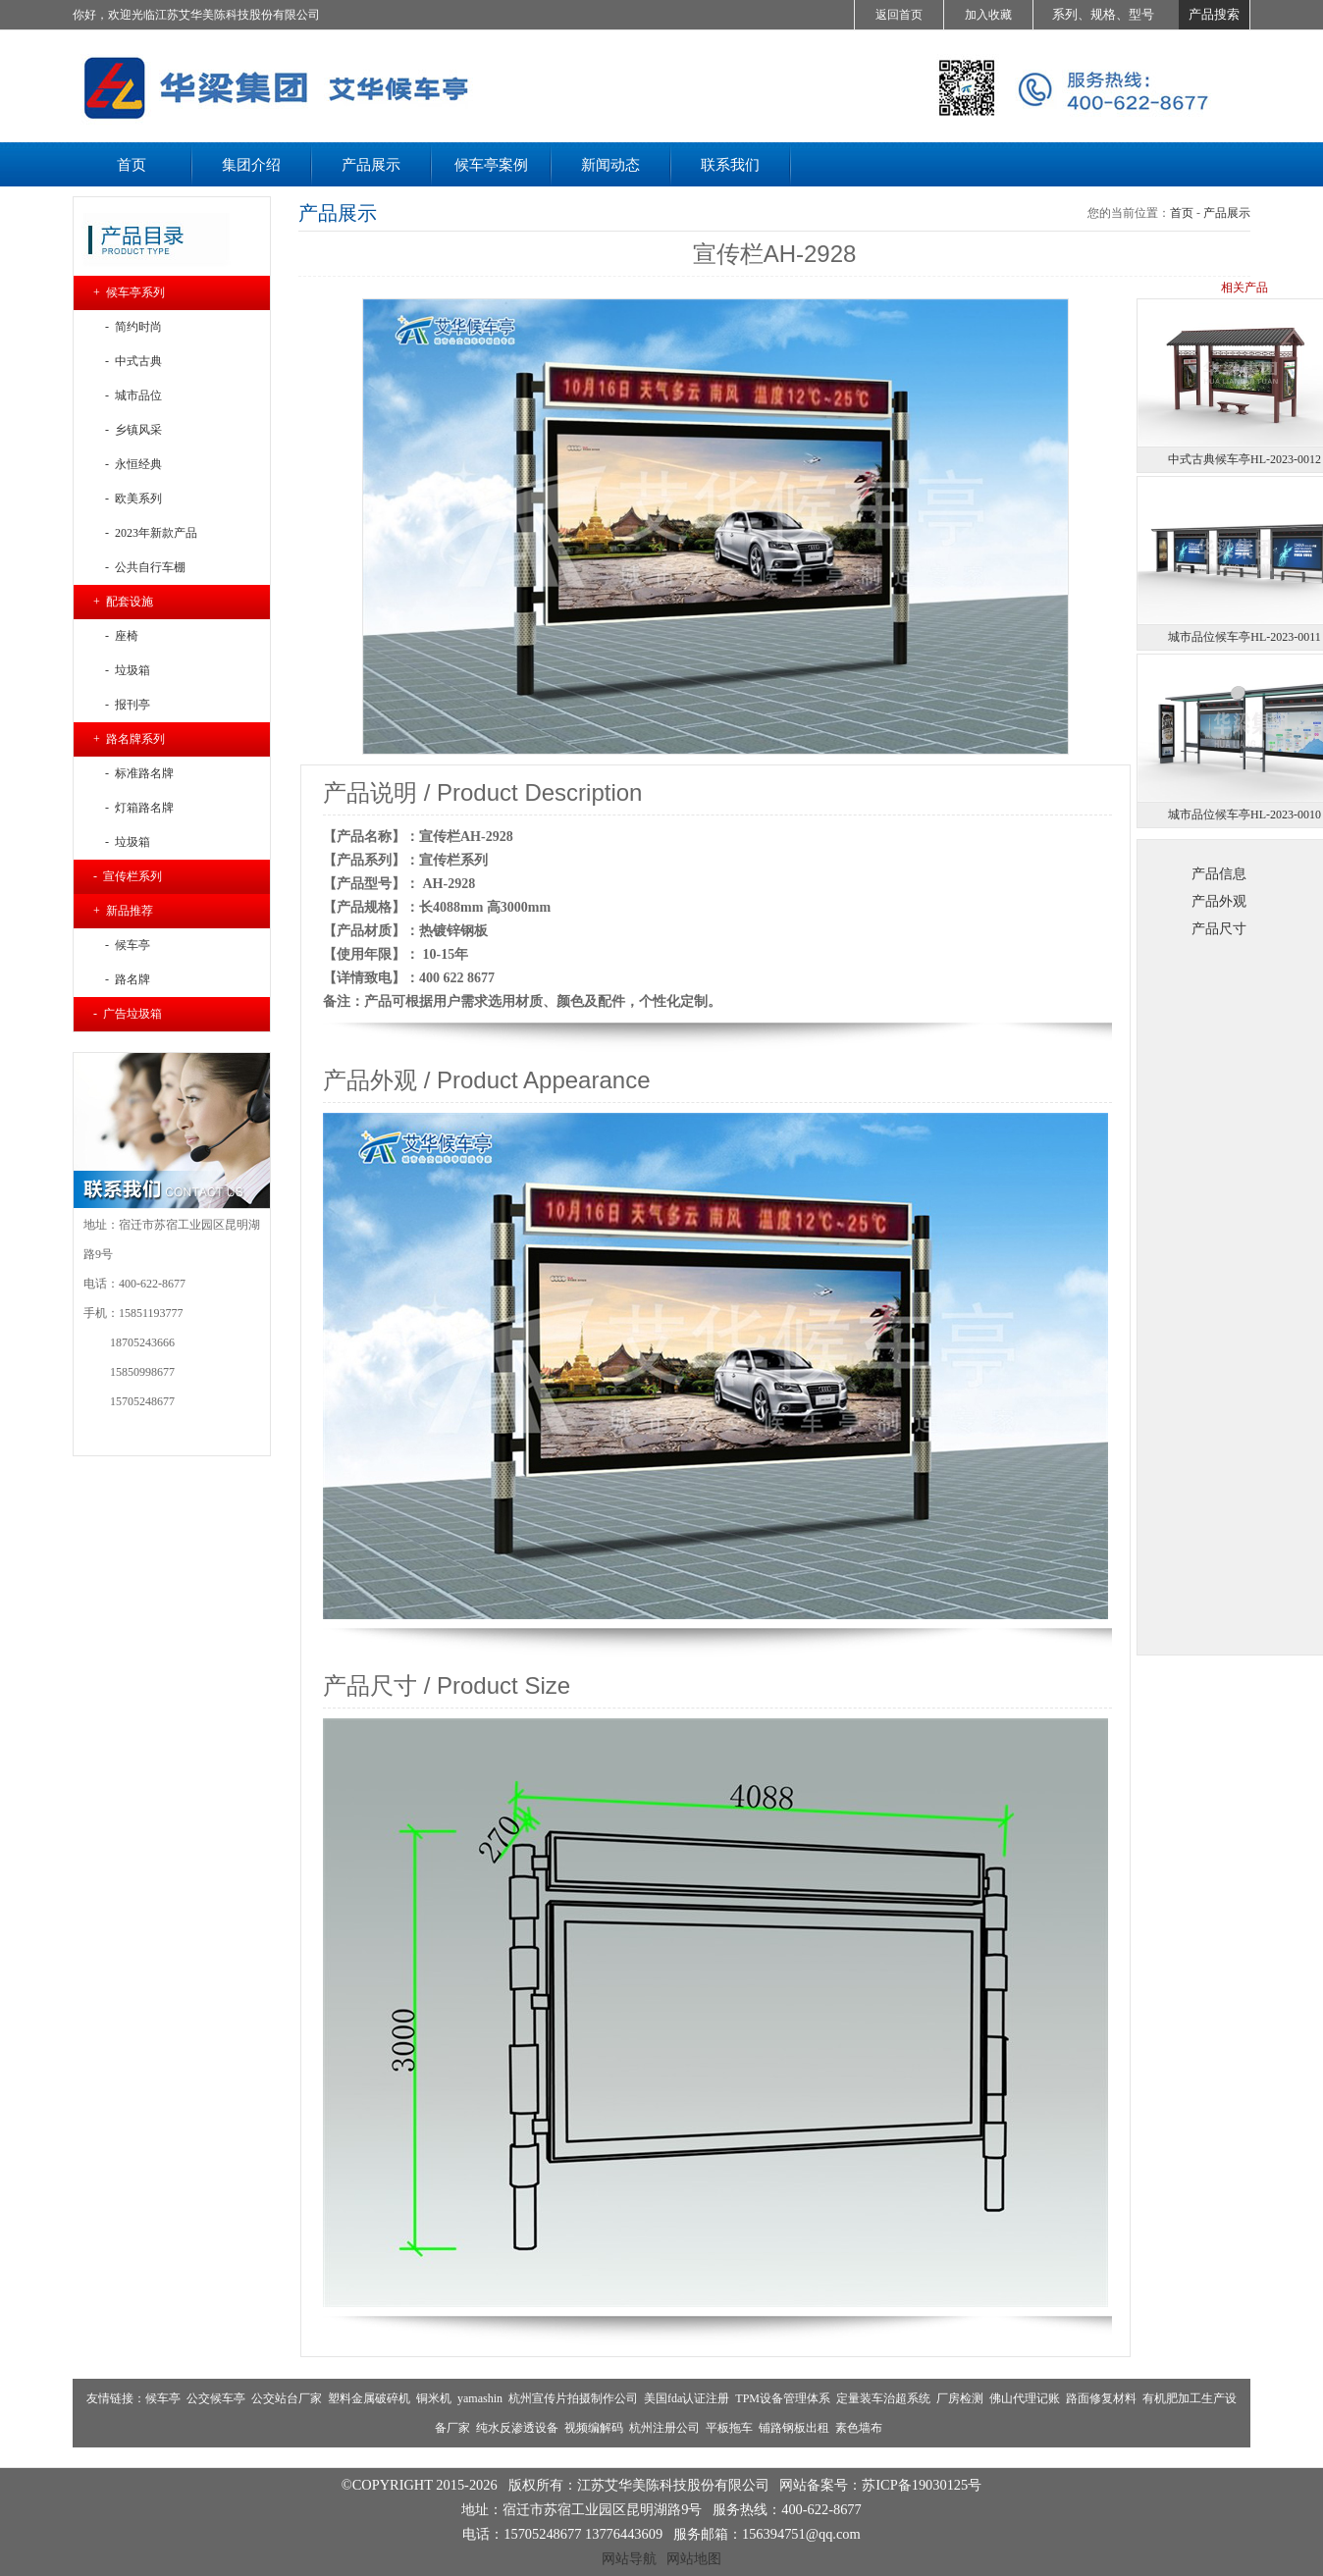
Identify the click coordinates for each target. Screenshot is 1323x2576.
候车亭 (163, 2398)
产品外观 (1218, 901)
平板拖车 (729, 2428)
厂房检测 (959, 2398)
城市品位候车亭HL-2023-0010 (1244, 814)
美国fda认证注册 (686, 2398)
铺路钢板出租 (794, 2428)
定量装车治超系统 (883, 2398)
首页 (1181, 213)
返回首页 (899, 15)
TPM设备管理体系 (782, 2398)
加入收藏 (988, 15)
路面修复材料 (1101, 2398)
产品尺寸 (1218, 928)
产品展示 (1226, 213)
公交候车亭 (215, 2398)
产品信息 (1218, 873)
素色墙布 (858, 2428)
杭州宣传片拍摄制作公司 (573, 2398)
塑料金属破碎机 (369, 2398)
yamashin (480, 2398)
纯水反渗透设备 (517, 2428)
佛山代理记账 (1024, 2398)
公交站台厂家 (286, 2398)
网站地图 (693, 2558)
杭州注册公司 (664, 2428)
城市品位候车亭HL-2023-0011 (1244, 637)
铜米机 (433, 2398)
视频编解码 (593, 2428)
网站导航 (629, 2558)
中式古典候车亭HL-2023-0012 (1244, 459)
